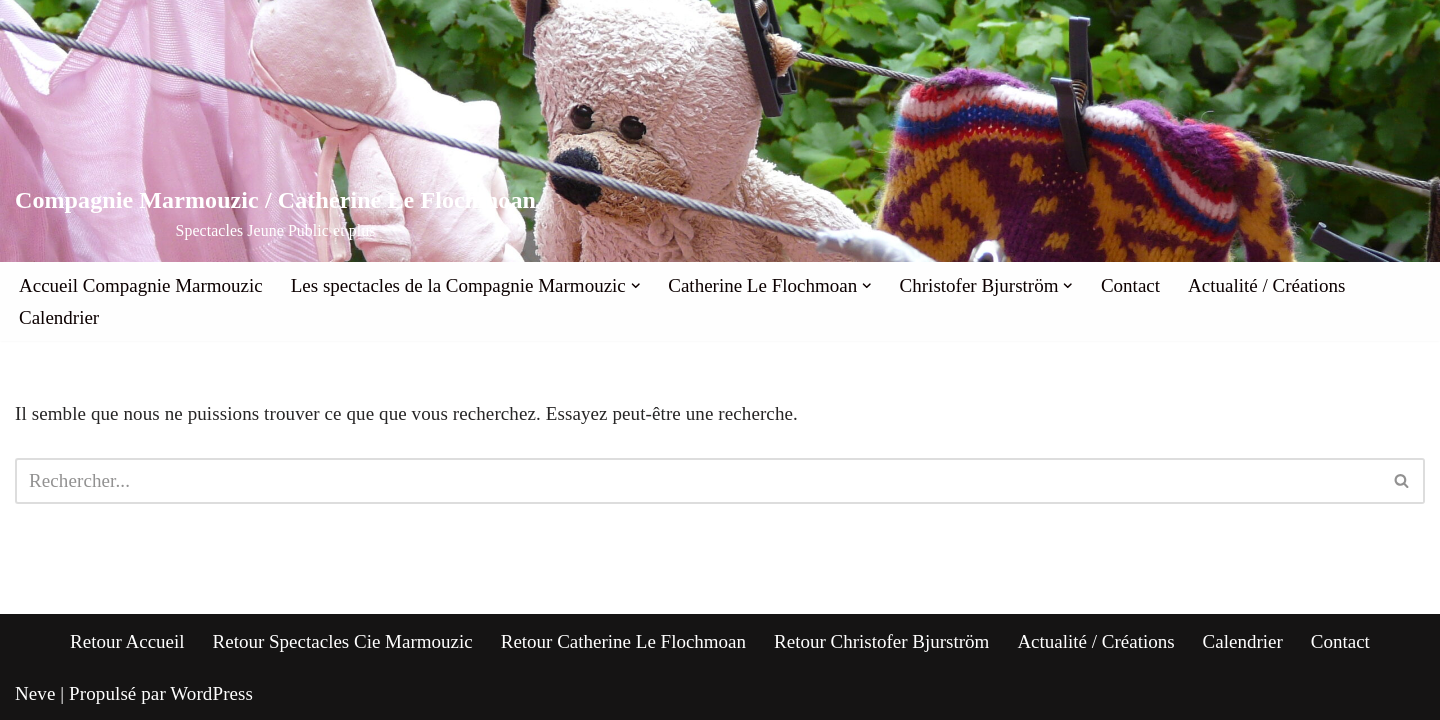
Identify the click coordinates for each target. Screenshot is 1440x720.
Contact (1130, 285)
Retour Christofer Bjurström (881, 641)
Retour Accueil (127, 641)
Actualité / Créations (1266, 285)
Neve (35, 693)
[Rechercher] (697, 481)
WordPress (211, 693)
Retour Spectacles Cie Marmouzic (343, 641)
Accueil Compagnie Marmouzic (141, 285)
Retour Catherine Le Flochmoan (623, 641)
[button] (636, 286)
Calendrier (59, 317)
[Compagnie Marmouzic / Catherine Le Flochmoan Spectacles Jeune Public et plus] (275, 214)
